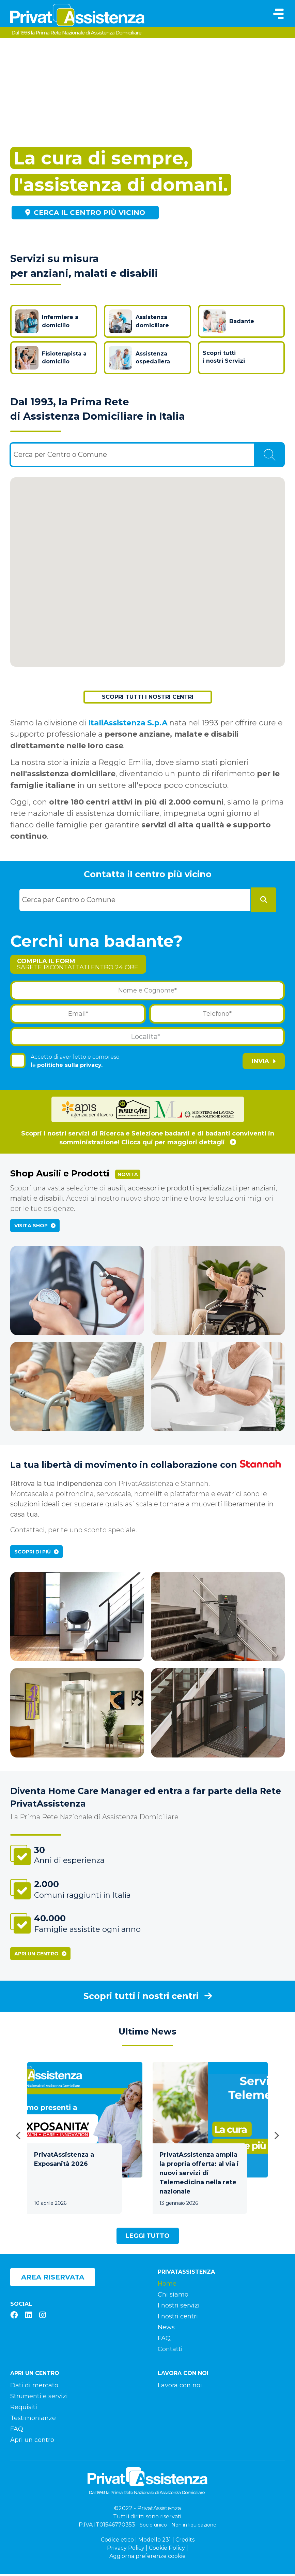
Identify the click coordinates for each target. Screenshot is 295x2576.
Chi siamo (173, 2297)
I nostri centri (178, 2318)
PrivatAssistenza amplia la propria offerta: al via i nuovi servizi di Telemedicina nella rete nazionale (199, 2175)
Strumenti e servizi (39, 2398)
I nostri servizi (179, 2308)
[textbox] (62, 457)
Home (167, 2286)
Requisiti (23, 2409)
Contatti (170, 2351)
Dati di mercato (34, 2387)
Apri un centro (40, 1956)
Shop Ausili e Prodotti (75, 1176)
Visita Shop (35, 1228)
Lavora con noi (180, 2387)
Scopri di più (36, 1554)
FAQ (164, 2340)
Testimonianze (33, 2420)
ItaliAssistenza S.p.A (128, 724)
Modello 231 (154, 2541)
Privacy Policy (125, 2550)
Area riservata (52, 2279)
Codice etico (117, 2541)
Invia (264, 1063)
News (166, 2329)
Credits (185, 2541)
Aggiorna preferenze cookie (147, 2558)
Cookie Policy (167, 2550)
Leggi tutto (148, 2238)
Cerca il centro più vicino (85, 212)
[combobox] (132, 457)
